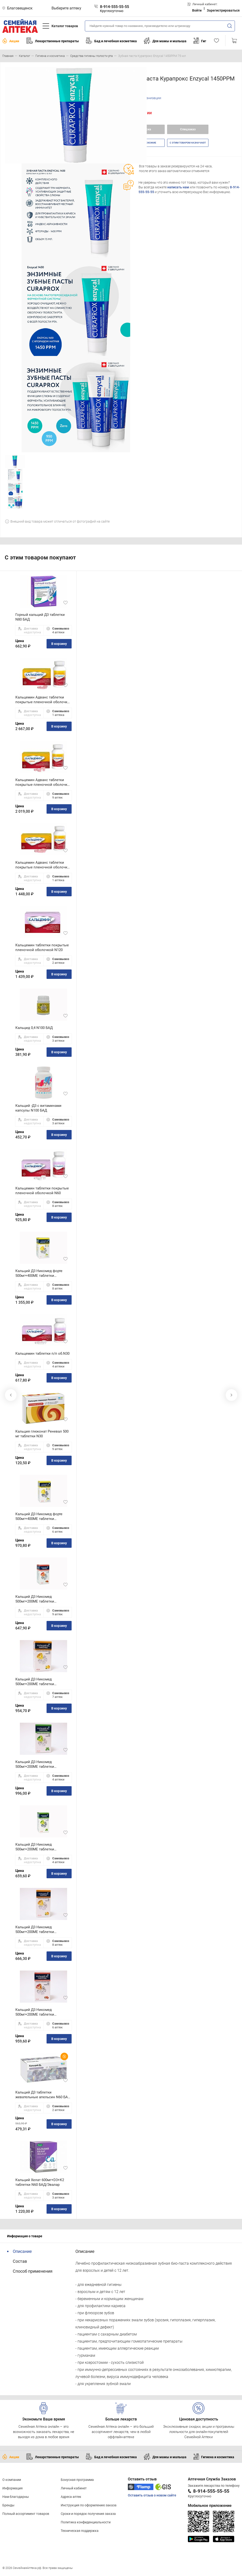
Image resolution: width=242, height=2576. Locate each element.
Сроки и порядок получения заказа (88, 2514)
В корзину (59, 644)
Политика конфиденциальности (86, 2522)
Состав (20, 2261)
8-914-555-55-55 (211, 2491)
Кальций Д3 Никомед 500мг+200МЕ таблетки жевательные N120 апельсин (39, 1681)
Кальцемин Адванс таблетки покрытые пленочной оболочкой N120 (43, 699)
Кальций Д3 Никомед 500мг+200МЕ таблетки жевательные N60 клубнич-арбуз (42, 1599)
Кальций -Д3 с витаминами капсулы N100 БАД (38, 1108)
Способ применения (32, 2271)
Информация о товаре (24, 2236)
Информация (12, 2488)
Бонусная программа (77, 2480)
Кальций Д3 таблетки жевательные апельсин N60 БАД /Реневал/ (42, 2094)
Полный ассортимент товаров (25, 2514)
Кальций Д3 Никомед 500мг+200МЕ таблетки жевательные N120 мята (35, 1764)
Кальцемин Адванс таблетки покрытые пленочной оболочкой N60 (43, 782)
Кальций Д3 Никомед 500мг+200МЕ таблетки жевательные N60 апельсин (38, 1929)
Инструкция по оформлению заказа (89, 2505)
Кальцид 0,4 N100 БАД (34, 1028)
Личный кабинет (74, 2488)
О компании (11, 2480)
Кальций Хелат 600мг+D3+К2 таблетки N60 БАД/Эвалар (39, 2182)
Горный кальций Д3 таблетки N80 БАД (40, 617)
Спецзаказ (188, 129)
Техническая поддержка (80, 2531)
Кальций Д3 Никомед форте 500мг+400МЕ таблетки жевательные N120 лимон (38, 1273)
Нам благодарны (15, 2497)
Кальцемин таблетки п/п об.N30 (42, 1353)
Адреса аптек (71, 2497)
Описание (22, 2251)
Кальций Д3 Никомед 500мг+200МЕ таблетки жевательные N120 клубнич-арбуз (39, 2012)
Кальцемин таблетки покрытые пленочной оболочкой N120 (42, 947)
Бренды (8, 2505)
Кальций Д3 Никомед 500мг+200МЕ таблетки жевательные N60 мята (34, 1847)
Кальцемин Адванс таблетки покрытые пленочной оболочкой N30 (43, 865)
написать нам (178, 187)
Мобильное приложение (210, 2505)
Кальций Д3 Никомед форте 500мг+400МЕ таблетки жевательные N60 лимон (38, 1516)
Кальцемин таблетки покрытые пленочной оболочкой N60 (42, 1190)
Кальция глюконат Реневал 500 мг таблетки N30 (42, 1433)
